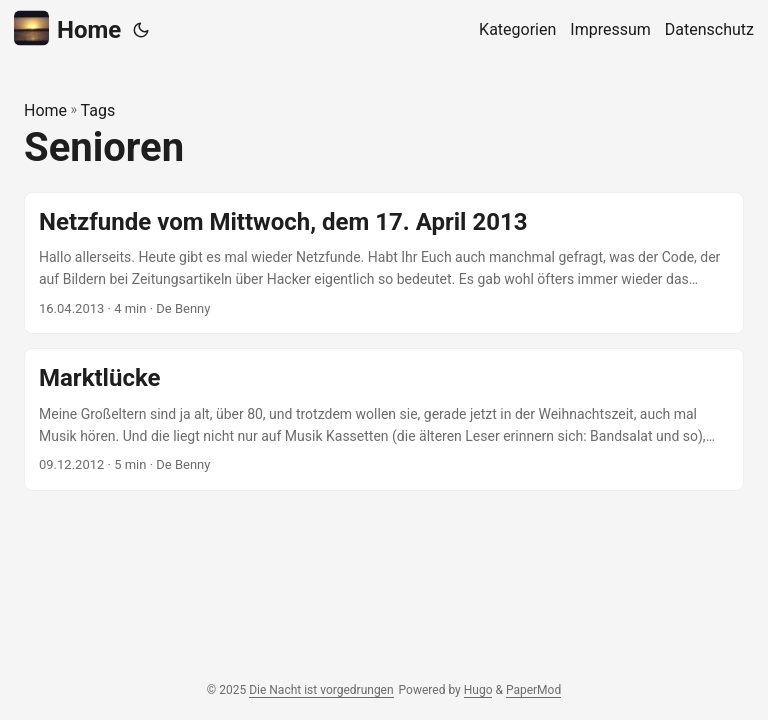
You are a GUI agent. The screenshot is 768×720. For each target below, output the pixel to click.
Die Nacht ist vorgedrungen (321, 690)
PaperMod (533, 690)
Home (67, 28)
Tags (98, 110)
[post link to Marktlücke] (384, 419)
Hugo (478, 690)
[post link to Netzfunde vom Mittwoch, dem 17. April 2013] (384, 263)
